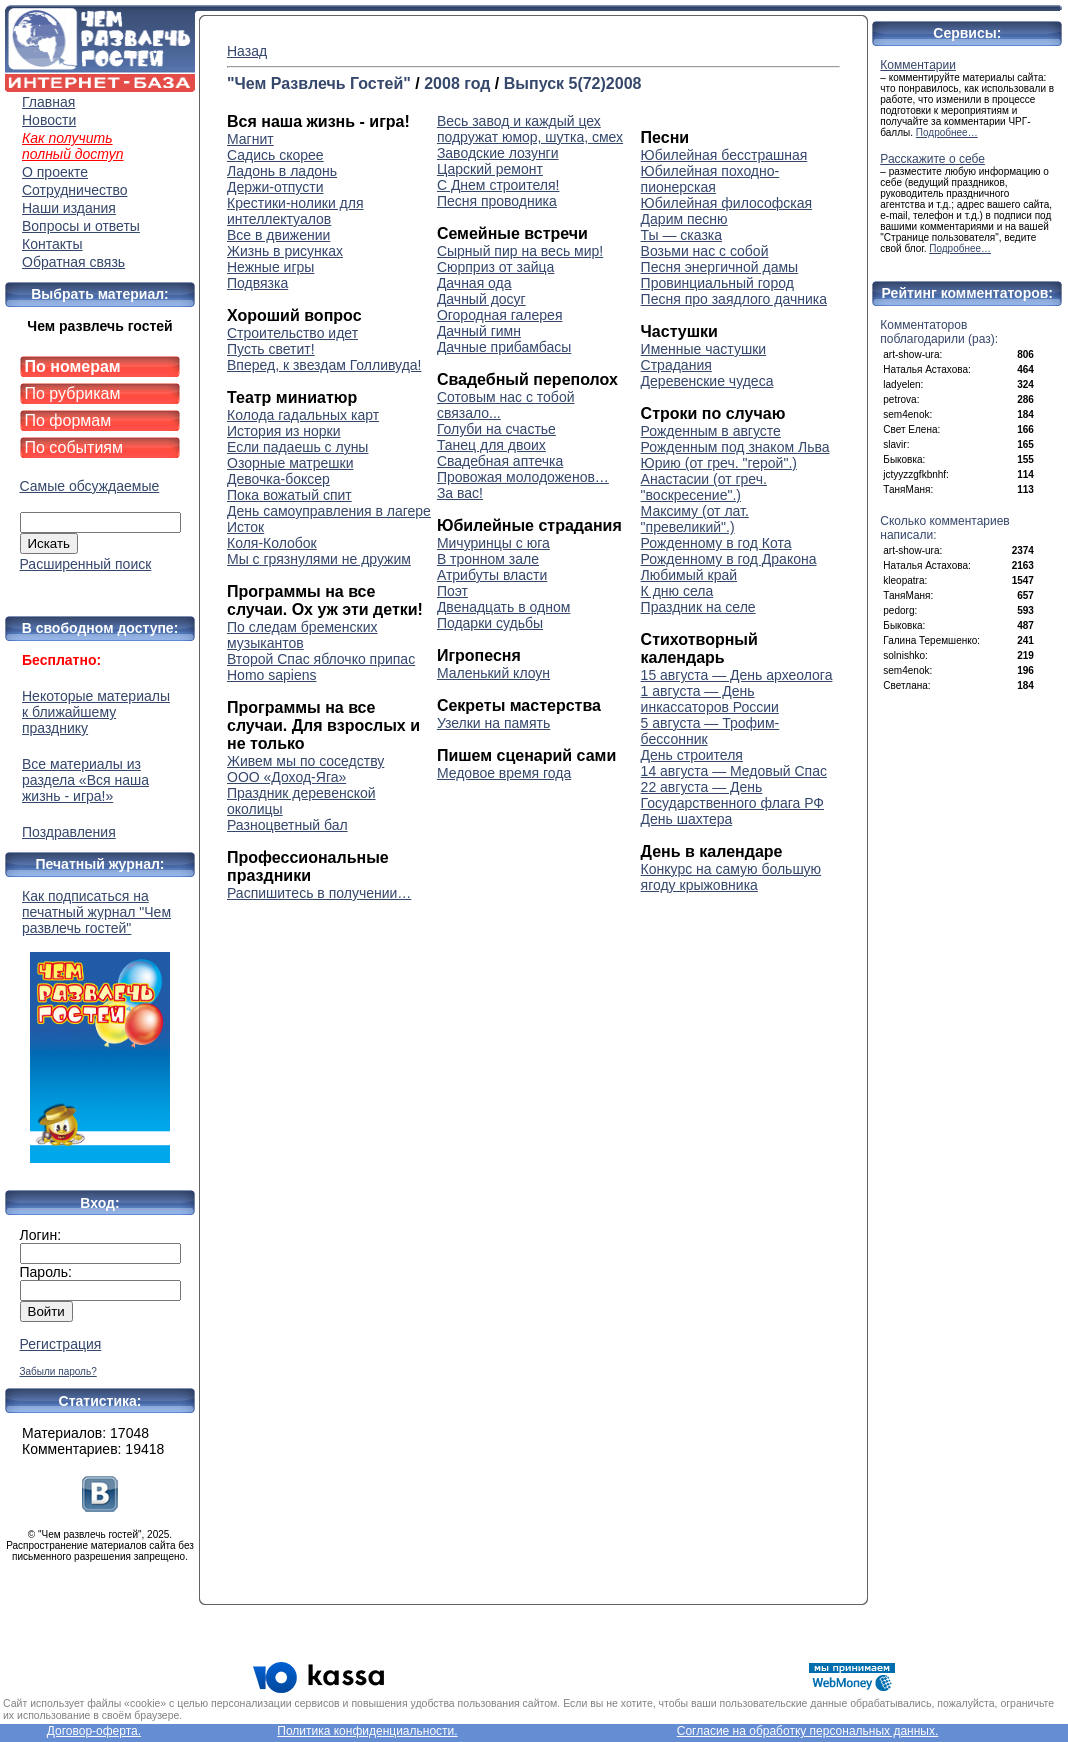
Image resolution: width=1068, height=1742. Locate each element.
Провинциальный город (717, 283)
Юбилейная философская (726, 203)
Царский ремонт (490, 169)
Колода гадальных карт (303, 415)
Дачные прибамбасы (504, 347)
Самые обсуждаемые (90, 486)
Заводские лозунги (498, 153)
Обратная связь (73, 262)
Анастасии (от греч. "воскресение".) (704, 487)
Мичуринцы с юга (493, 543)
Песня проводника (497, 201)
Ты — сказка (681, 235)
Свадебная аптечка (500, 461)
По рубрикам (73, 393)
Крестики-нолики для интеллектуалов (295, 211)
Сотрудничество (74, 190)
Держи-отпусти (275, 187)
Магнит (250, 139)
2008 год (457, 83)
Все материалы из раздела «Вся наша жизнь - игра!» (85, 780)
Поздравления (69, 832)
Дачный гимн (479, 331)
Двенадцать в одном (503, 607)
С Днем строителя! (498, 185)
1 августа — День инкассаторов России (710, 699)
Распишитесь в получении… (319, 893)
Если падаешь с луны (297, 447)
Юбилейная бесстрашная (724, 155)
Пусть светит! (271, 349)
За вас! (460, 493)
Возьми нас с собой (705, 251)
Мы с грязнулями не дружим (319, 559)
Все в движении (278, 235)
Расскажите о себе (932, 159)
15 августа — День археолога (737, 675)
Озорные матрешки (290, 463)
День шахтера (687, 819)
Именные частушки (704, 349)
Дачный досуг (481, 299)
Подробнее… (947, 132)
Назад (247, 51)
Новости (49, 120)
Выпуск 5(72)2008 (573, 83)
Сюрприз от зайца (496, 267)
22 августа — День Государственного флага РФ (732, 795)
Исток (245, 527)
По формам (68, 420)
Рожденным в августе (711, 431)
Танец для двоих (491, 445)
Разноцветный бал (287, 825)
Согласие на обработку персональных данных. (808, 1731)
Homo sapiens (272, 675)
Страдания (676, 365)
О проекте (55, 172)
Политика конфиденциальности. (367, 1731)
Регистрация (61, 1344)
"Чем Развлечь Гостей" (319, 83)
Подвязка (257, 283)
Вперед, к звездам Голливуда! (324, 365)
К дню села (677, 591)
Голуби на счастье (496, 429)
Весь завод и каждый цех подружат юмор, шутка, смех (530, 129)
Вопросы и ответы (81, 226)
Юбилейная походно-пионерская (710, 179)
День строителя (692, 755)
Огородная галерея (500, 315)
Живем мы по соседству (305, 761)
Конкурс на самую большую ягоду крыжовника (731, 877)
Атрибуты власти (492, 575)
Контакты (52, 244)
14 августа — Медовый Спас (734, 771)
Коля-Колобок (272, 543)
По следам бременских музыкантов (302, 635)
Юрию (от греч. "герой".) (719, 463)
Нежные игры (270, 267)
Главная (48, 102)
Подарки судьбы (490, 623)
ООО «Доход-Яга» (286, 777)
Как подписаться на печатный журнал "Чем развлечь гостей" (100, 1025)
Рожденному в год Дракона (729, 559)
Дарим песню (684, 219)
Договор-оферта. (94, 1731)
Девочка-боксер (278, 479)
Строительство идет (292, 333)
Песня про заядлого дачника (734, 299)
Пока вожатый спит (289, 495)
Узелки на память (493, 723)
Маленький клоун (493, 673)
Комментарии (918, 65)
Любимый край (689, 575)
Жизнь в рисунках (285, 251)
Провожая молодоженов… (523, 477)
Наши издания (69, 208)
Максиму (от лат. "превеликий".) (695, 519)
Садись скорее (275, 155)
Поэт (452, 591)
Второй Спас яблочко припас (321, 659)
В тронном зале (488, 559)
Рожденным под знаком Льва (735, 447)
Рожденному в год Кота (716, 543)
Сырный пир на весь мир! (520, 251)
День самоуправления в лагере (329, 511)
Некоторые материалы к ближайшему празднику (96, 712)
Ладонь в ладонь (282, 171)
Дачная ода (474, 283)
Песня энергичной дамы (720, 267)
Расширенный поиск (86, 564)
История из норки (284, 431)
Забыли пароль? (58, 1371)
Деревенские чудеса (707, 381)
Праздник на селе (698, 607)
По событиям (74, 447)
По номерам (73, 366)
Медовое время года (504, 773)
